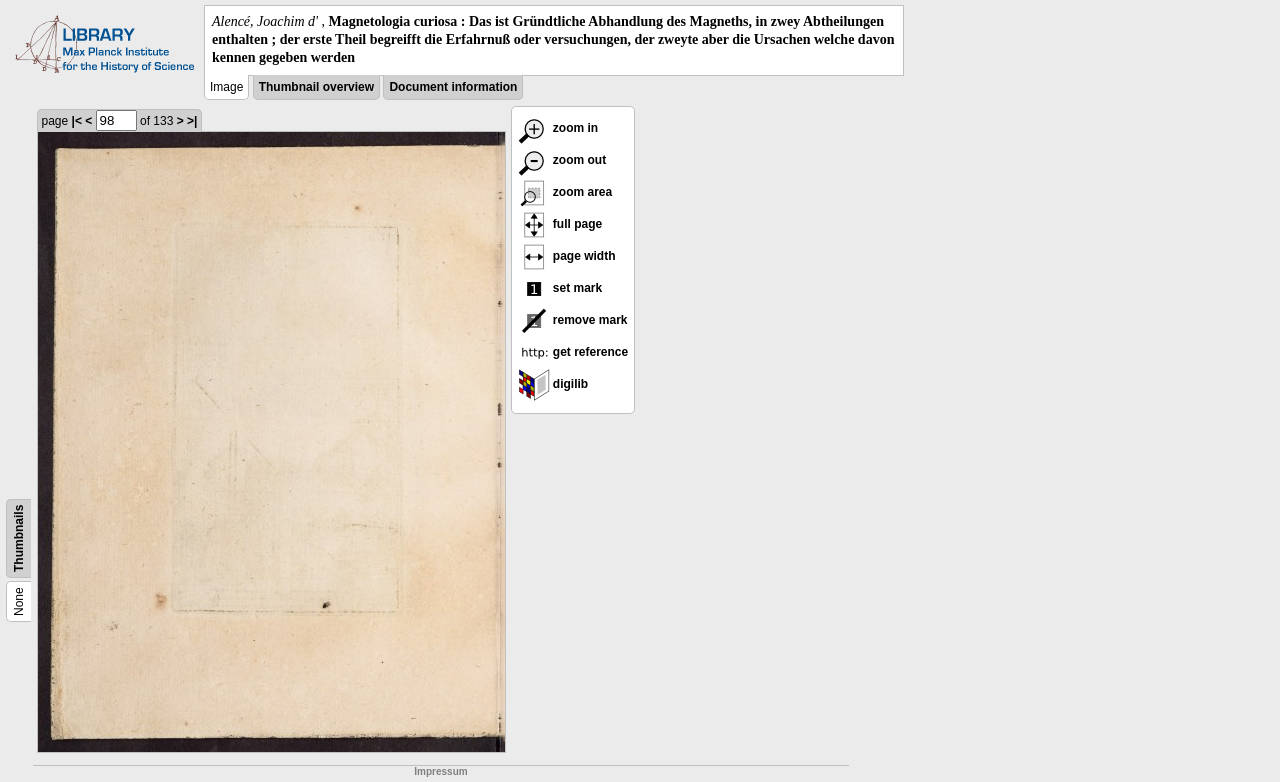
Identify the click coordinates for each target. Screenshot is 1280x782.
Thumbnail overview (316, 87)
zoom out (562, 160)
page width (567, 256)
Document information (453, 87)
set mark (560, 288)
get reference (573, 352)
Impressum (440, 771)
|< (77, 121)
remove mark (573, 320)
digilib (553, 384)
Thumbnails (19, 537)
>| (192, 121)
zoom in (558, 128)
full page (560, 224)
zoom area (565, 192)
